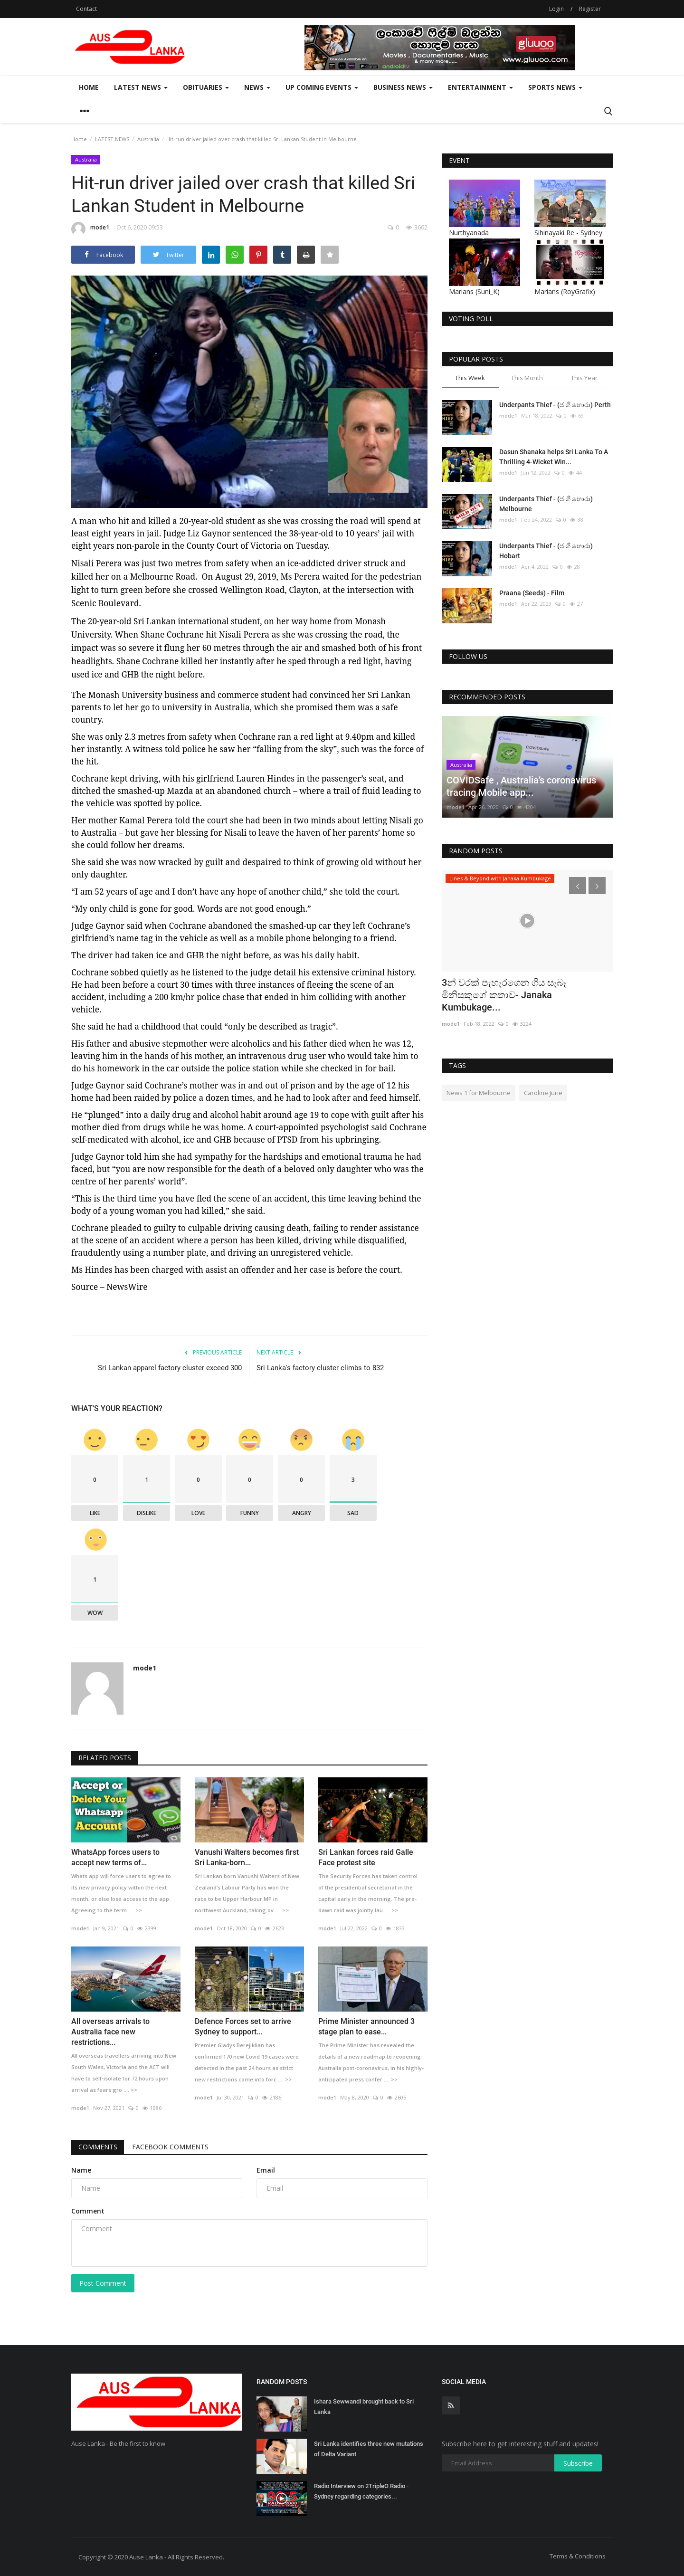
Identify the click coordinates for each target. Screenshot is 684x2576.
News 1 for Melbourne (478, 1092)
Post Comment (102, 2283)
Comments (97, 2146)
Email (265, 2170)
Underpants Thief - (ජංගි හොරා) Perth (555, 405)
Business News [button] (403, 87)
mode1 (90, 229)
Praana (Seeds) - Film (531, 593)
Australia (148, 139)
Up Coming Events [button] (321, 87)
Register (590, 9)
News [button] (257, 87)
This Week (470, 377)
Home (89, 87)
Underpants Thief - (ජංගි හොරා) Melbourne (546, 504)
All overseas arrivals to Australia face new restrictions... (110, 2032)
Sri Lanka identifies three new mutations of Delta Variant (368, 2449)
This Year (584, 377)
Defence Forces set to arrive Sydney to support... (243, 2026)
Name (81, 2170)
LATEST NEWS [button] (141, 87)
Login (556, 9)
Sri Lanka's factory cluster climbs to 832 (320, 1368)
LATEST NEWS (112, 139)
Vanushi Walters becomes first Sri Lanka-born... (247, 1857)
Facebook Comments (171, 2146)
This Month (527, 377)
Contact (86, 9)
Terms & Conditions (578, 2556)
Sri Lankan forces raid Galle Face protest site (365, 1857)
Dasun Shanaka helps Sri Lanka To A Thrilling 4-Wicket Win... (553, 457)
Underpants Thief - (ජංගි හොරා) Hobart (546, 551)
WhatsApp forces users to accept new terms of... (115, 1857)
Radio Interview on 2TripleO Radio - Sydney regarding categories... (361, 2491)
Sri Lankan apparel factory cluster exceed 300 (170, 1368)
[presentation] (577, 885)
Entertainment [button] (480, 87)
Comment (87, 2210)
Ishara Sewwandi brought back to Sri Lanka (364, 2406)
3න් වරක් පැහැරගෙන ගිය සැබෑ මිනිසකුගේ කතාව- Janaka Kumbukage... (504, 995)
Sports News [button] (555, 87)
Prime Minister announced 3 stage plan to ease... (366, 2026)
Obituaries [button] (206, 87)
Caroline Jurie (543, 1092)
